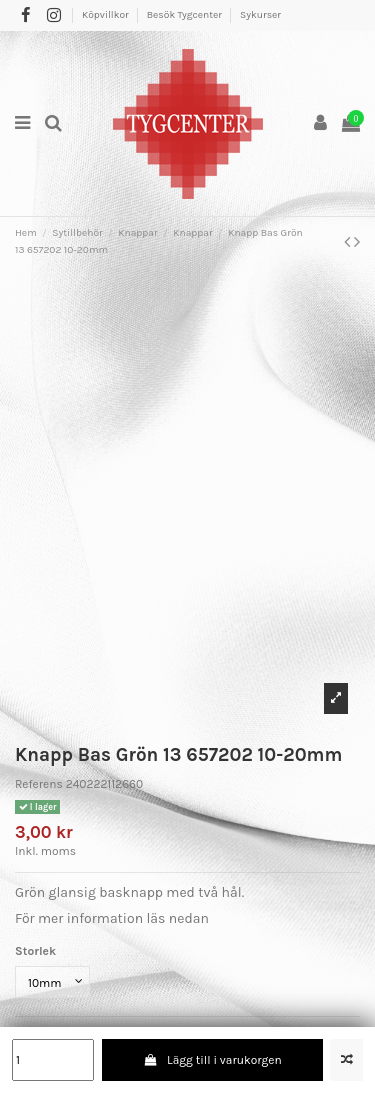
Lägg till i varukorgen (212, 1060)
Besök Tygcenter (186, 15)
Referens (39, 784)
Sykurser (260, 15)
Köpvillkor (106, 15)
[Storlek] (52, 982)
